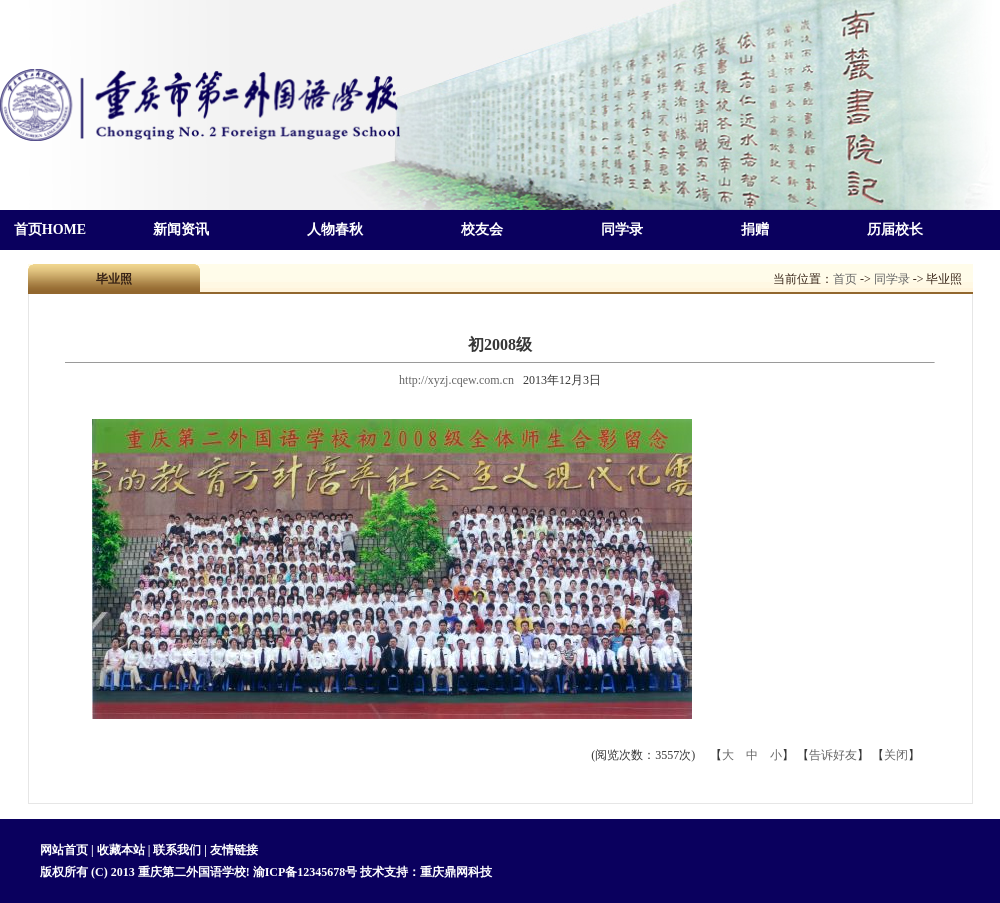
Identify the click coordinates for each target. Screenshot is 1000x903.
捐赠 (755, 229)
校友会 (482, 229)
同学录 (622, 229)
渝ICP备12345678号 (305, 872)
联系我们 (177, 850)
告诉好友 (833, 755)
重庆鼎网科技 (456, 872)
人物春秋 (335, 229)
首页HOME (50, 229)
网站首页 (65, 850)
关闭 (896, 755)
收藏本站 (121, 850)
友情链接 (234, 850)
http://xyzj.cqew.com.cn (456, 380)
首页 (845, 279)
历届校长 (895, 229)
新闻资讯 (181, 229)
